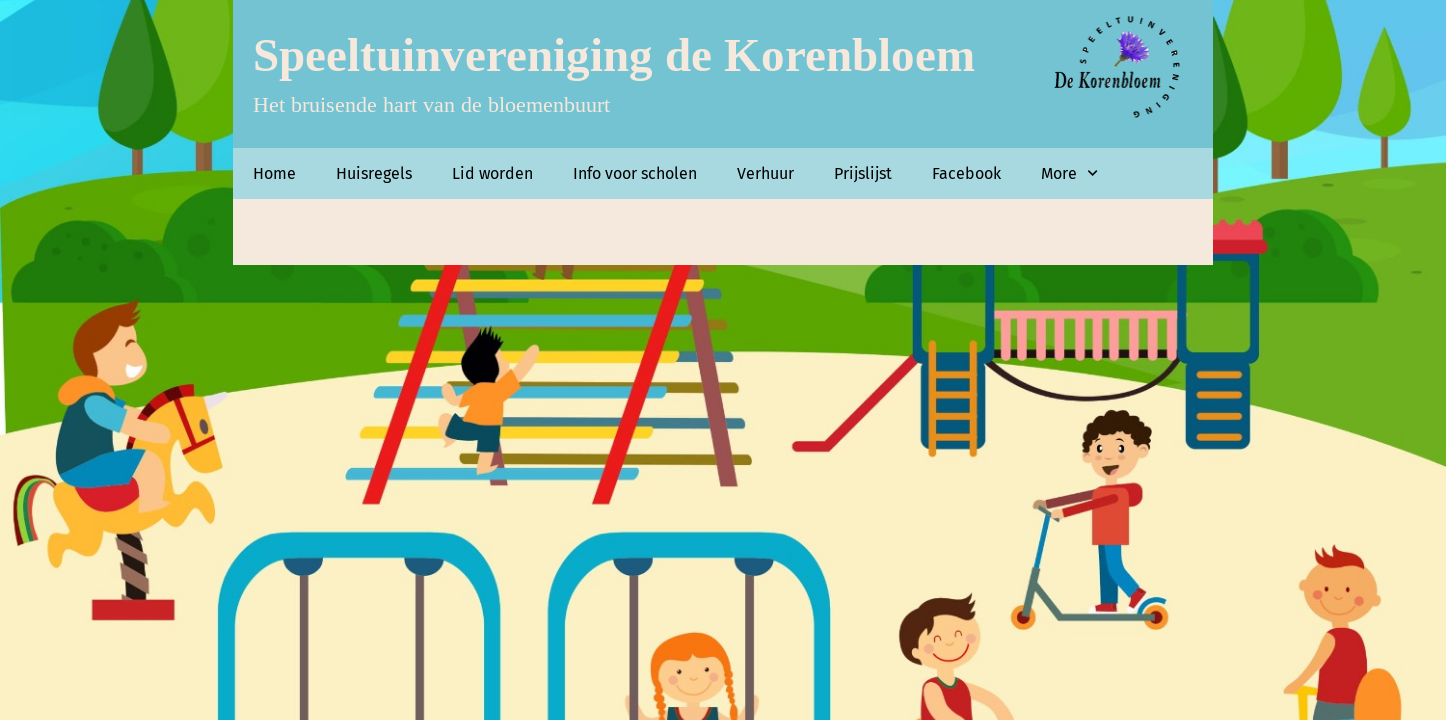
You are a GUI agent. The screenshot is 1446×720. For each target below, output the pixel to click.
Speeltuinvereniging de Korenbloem (614, 54)
